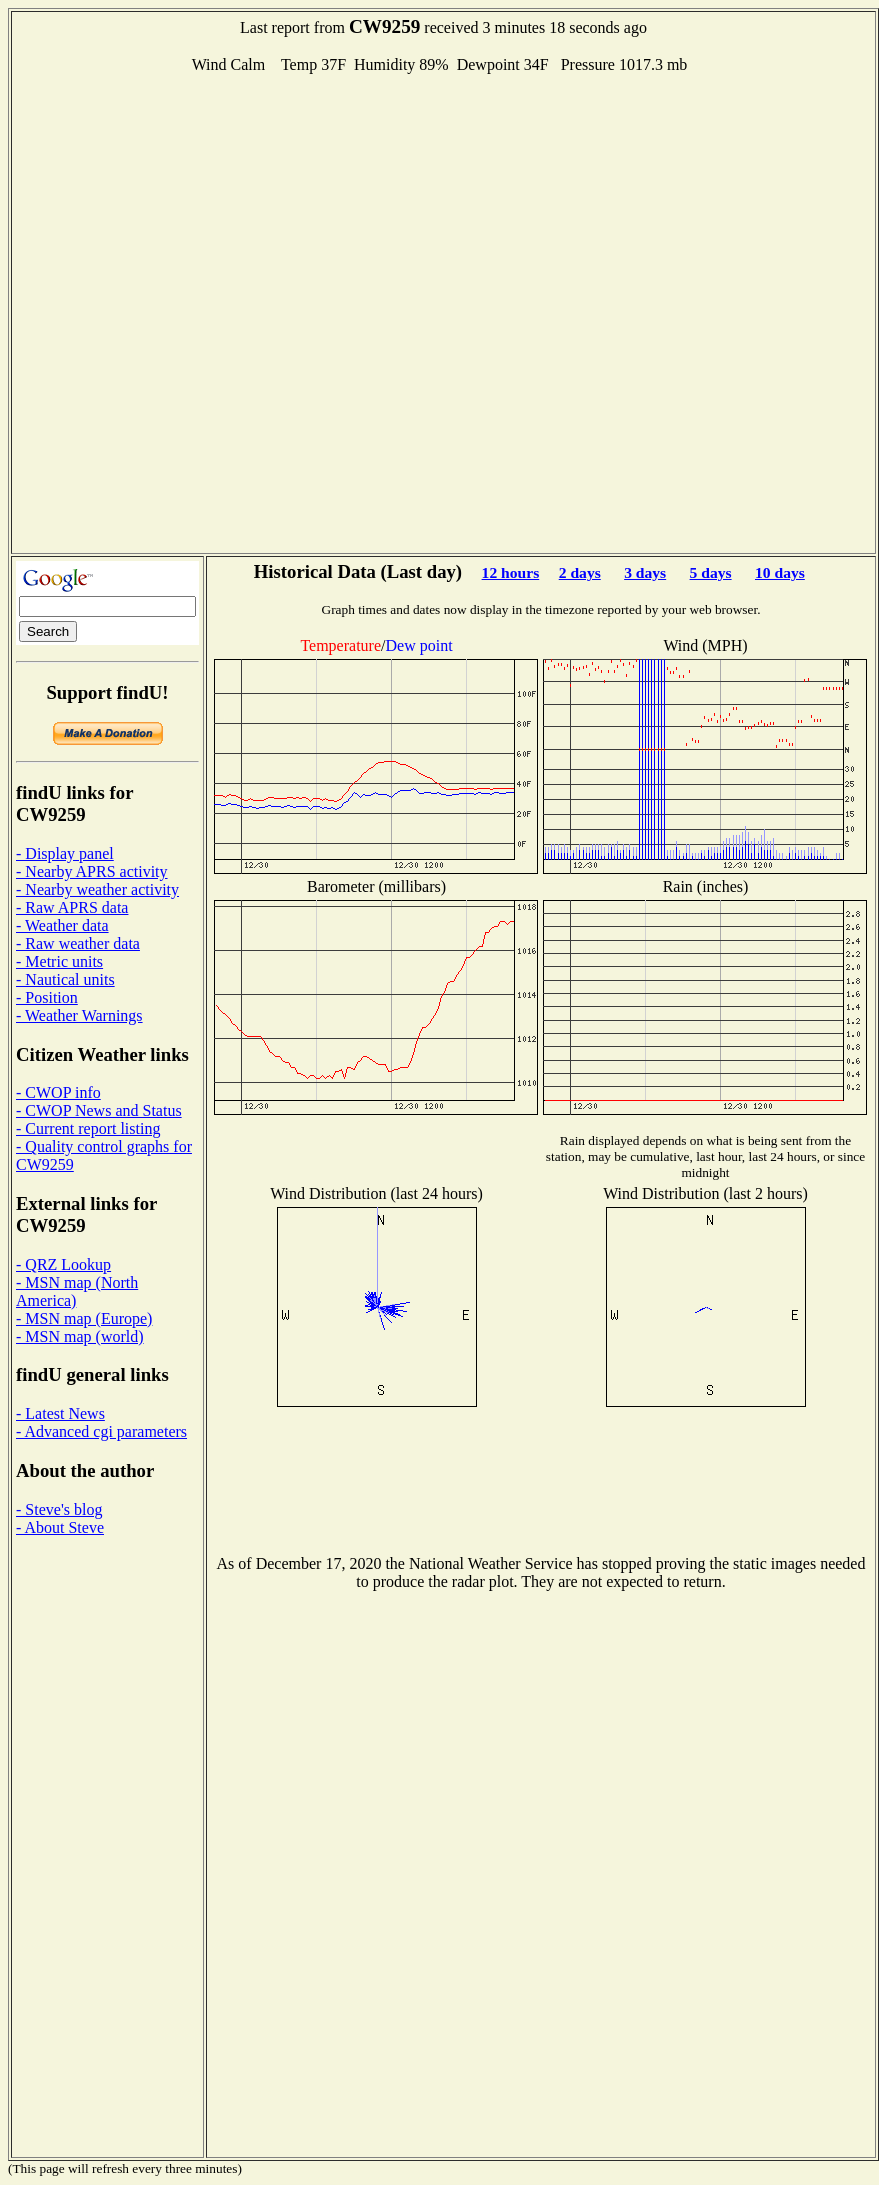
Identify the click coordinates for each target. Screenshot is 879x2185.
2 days (580, 572)
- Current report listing (88, 1128)
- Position (47, 997)
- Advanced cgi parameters (101, 1431)
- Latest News (60, 1413)
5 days (711, 572)
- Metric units (59, 961)
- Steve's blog (59, 1509)
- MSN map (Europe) (84, 1318)
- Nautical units (65, 979)
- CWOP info (58, 1092)
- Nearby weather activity (97, 889)
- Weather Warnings (79, 1015)
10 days (780, 572)
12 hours (511, 572)
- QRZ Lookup (63, 1264)
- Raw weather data (78, 943)
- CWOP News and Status (99, 1110)
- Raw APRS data (72, 907)
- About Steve (60, 1527)
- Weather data (62, 925)
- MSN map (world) (80, 1336)
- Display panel (65, 853)
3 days (645, 572)
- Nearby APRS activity (92, 871)
